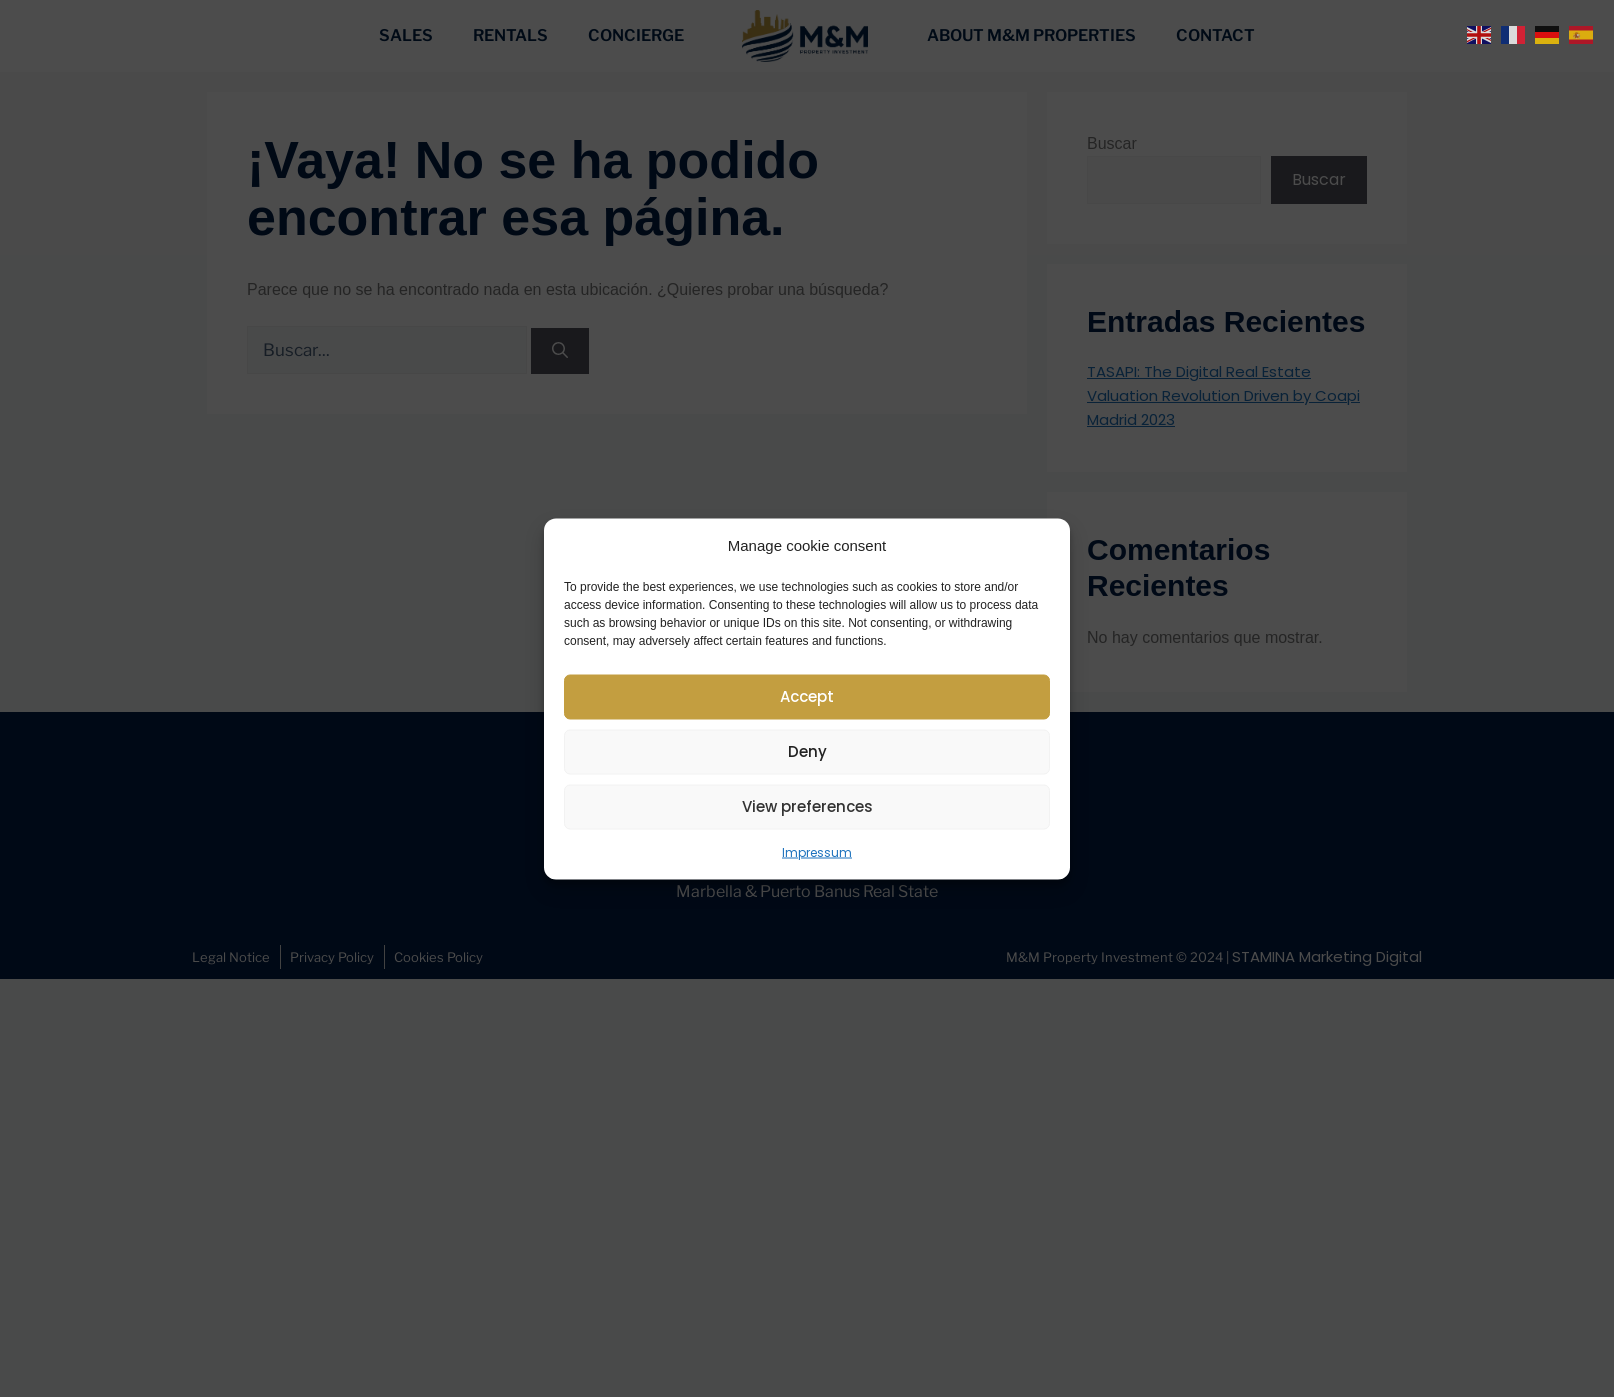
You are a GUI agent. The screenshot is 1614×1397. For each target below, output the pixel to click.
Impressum (817, 851)
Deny (807, 751)
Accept (807, 696)
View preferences (807, 806)
